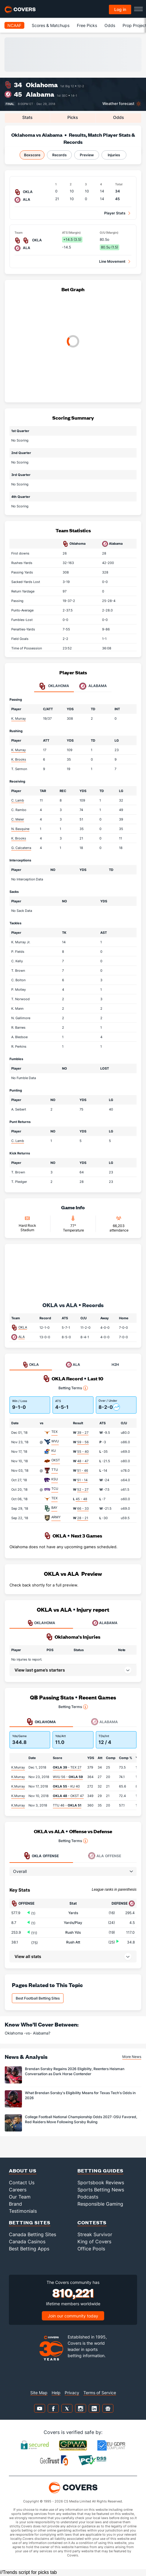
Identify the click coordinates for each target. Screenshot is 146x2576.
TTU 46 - (67, 1805)
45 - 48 (81, 1499)
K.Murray (18, 1767)
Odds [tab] (118, 117)
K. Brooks (18, 759)
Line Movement (112, 261)
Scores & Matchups (50, 25)
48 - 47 (82, 1461)
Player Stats (115, 213)
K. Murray (18, 718)
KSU (54, 1479)
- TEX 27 (67, 1767)
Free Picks (87, 25)
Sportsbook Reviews (100, 2182)
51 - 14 (82, 1480)
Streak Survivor (94, 2234)
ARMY (56, 1517)
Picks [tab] (72, 117)
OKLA (22, 1327)
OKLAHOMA (41, 1623)
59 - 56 (83, 1442)
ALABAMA (105, 1623)
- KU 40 (66, 1786)
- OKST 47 (68, 1796)
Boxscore (32, 155)
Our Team (20, 2197)
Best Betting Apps (29, 2249)
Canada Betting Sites (32, 2234)
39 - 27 (82, 1432)
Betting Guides (100, 2170)
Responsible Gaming (100, 2204)
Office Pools (91, 2249)
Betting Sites (29, 2222)
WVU (55, 1441)
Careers (17, 2190)
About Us (22, 2170)
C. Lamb (17, 800)
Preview (87, 155)
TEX (54, 1432)
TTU (54, 1470)
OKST (55, 1460)
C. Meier (17, 819)
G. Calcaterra (21, 848)
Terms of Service (99, 2392)
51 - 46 (82, 1470)
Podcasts (87, 2197)
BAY (54, 1508)
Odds (109, 25)
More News (131, 2056)
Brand (15, 2204)
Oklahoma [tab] (54, 686)
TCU (54, 1489)
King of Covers (94, 2241)
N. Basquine (20, 829)
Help (56, 2392)
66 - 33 (83, 1508)
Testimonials (23, 2211)
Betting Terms (73, 1388)
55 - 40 (83, 1451)
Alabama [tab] (93, 686)
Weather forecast (118, 103)
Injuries (114, 155)
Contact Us (21, 2182)
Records (59, 155)
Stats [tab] (27, 117)
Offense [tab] (41, 1855)
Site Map (38, 2392)
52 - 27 (82, 1489)
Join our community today (73, 2315)
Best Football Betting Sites (38, 1998)
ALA (21, 1337)
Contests (92, 2222)
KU (53, 1451)
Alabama (40, 94)
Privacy (72, 2392)
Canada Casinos (27, 2241)
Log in (120, 9)
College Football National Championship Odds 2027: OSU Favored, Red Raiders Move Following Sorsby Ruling (81, 2119)
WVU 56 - (68, 1777)
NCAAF (14, 25)
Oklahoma (42, 84)
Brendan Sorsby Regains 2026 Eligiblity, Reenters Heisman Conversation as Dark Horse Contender (74, 2071)
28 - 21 (82, 1518)
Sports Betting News (100, 2190)
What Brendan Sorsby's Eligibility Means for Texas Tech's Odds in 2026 (80, 2095)
